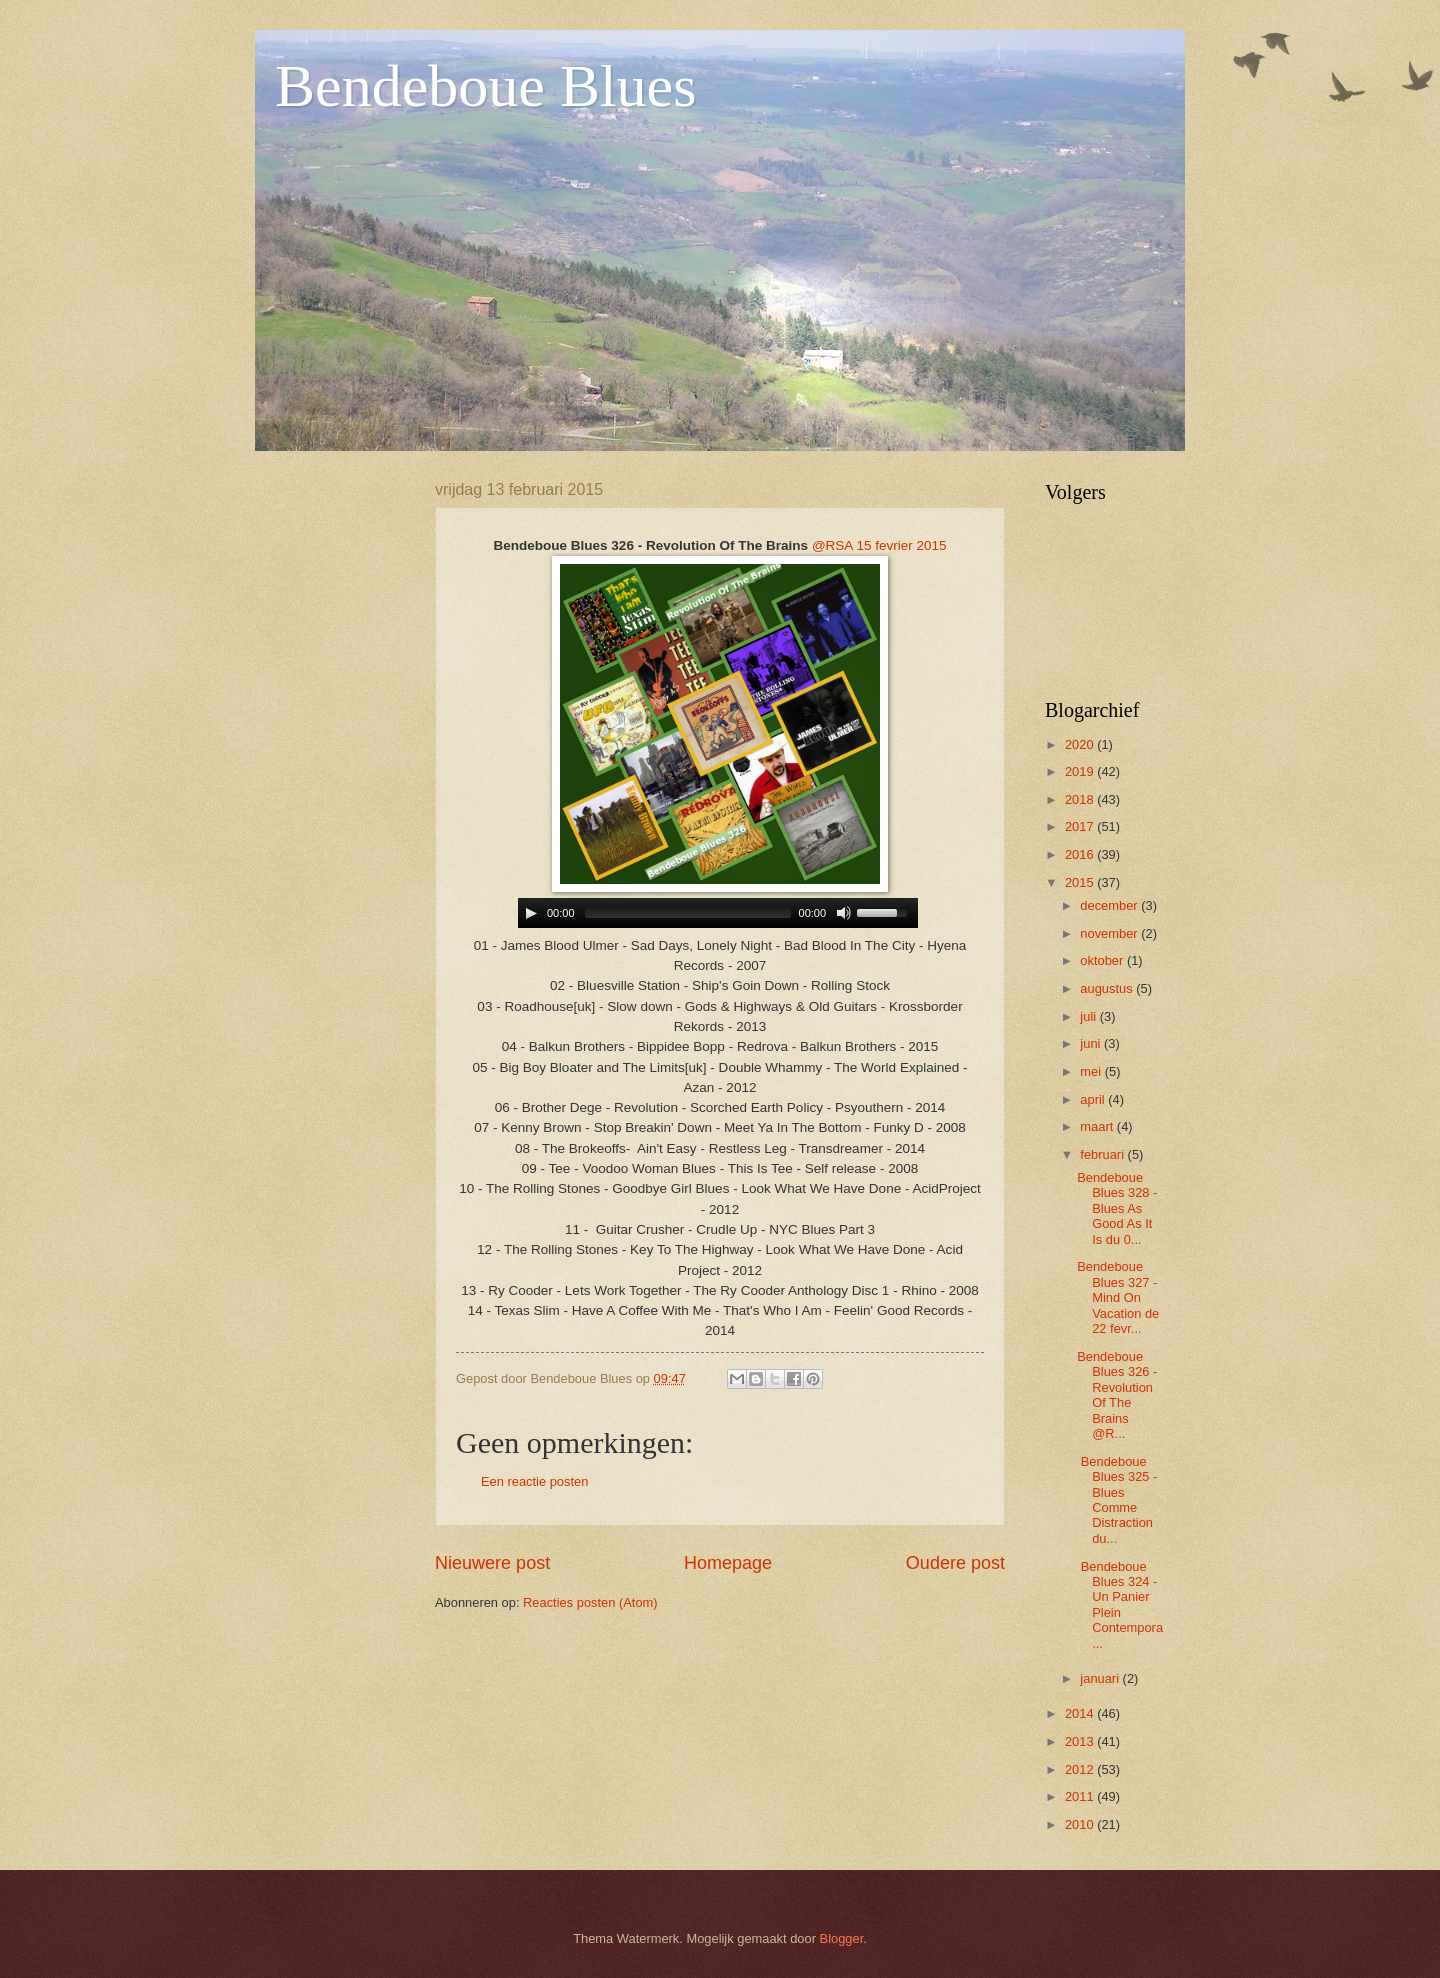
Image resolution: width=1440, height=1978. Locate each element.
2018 (1081, 799)
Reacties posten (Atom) (590, 1602)
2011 (1081, 1796)
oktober (1103, 960)
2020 (1081, 744)
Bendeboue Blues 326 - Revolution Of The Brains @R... (1117, 1395)
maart (1098, 1126)
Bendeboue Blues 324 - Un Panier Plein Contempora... (1120, 1605)
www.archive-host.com (720, 913)
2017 (1081, 826)
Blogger (842, 1938)
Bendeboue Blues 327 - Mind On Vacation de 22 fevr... (1118, 1297)
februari (1103, 1154)
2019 (1081, 771)
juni (1092, 1043)
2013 (1081, 1741)
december (1110, 905)
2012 (1081, 1769)
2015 (1081, 882)
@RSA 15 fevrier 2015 (879, 545)
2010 (1081, 1824)
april (1094, 1099)
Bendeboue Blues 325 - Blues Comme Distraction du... (1117, 1500)
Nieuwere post (492, 1563)
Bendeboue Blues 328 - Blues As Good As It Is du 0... (1117, 1208)
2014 (1081, 1713)
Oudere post (955, 1563)
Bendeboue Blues (486, 86)
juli (1089, 1016)
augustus (1108, 988)
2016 (1081, 854)
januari (1101, 1678)
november (1110, 933)
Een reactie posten (534, 1481)
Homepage (728, 1563)
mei (1092, 1071)
